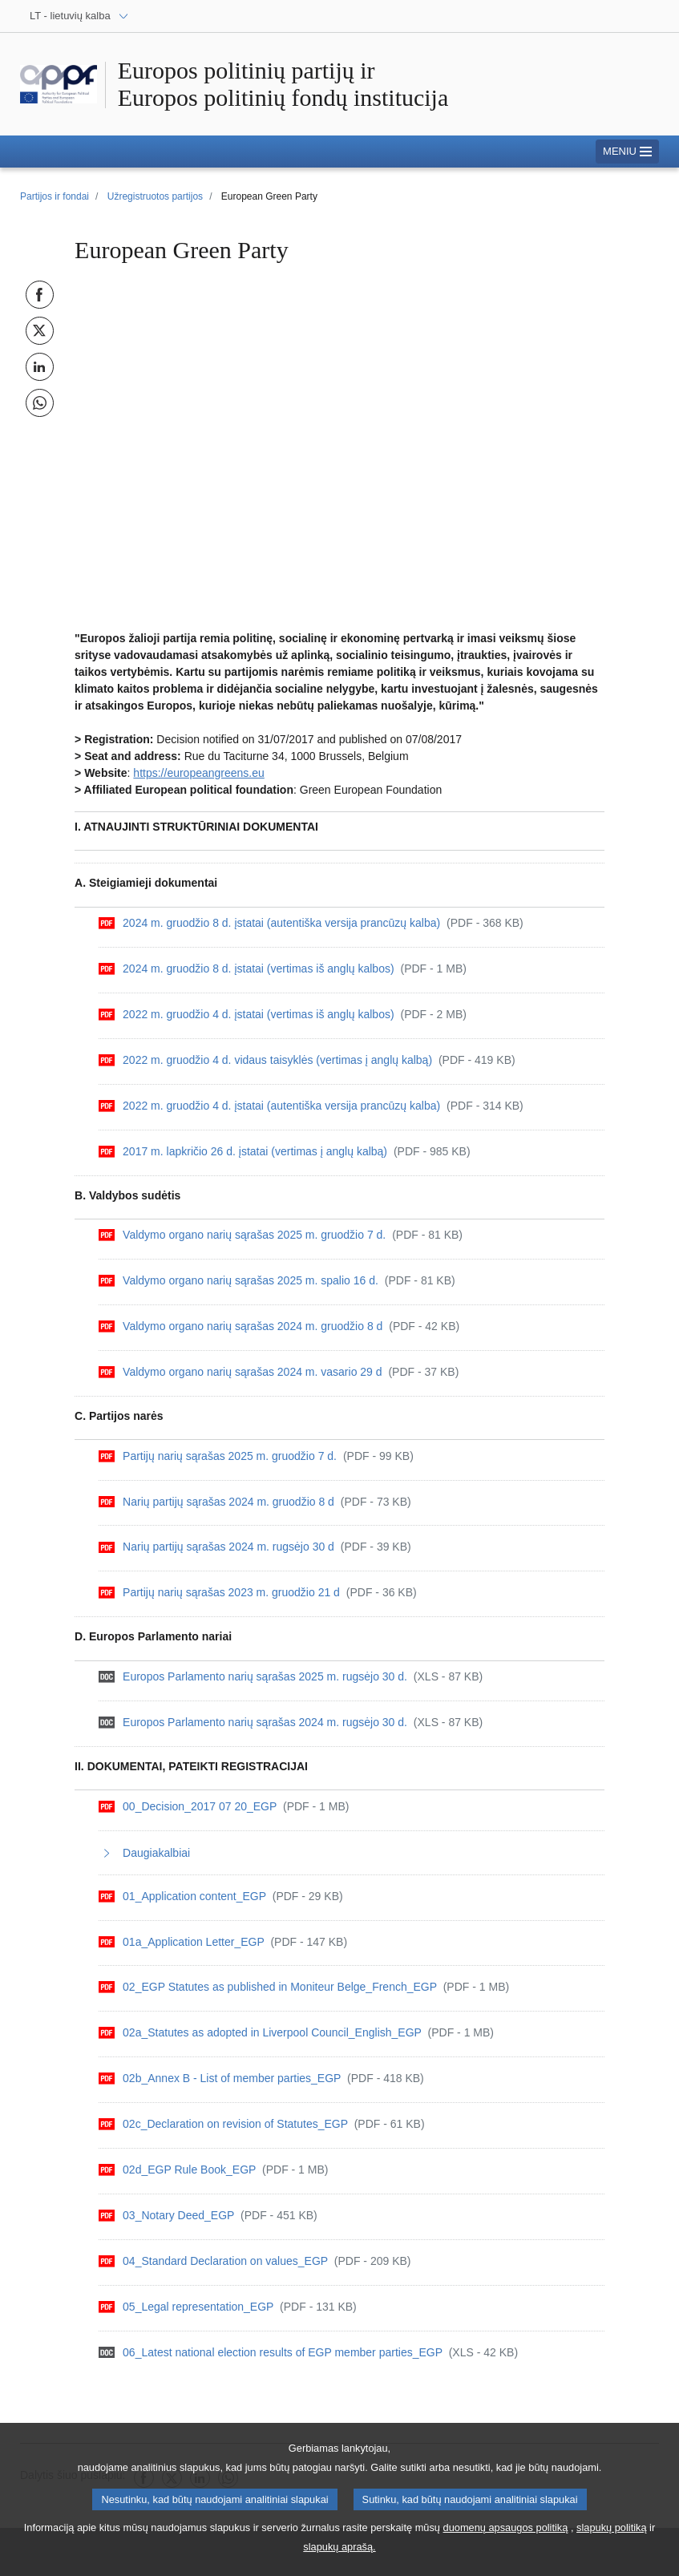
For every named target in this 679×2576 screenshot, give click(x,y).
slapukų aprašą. (339, 2552)
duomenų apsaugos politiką (505, 2532)
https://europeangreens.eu (198, 772)
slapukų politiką (611, 2532)
